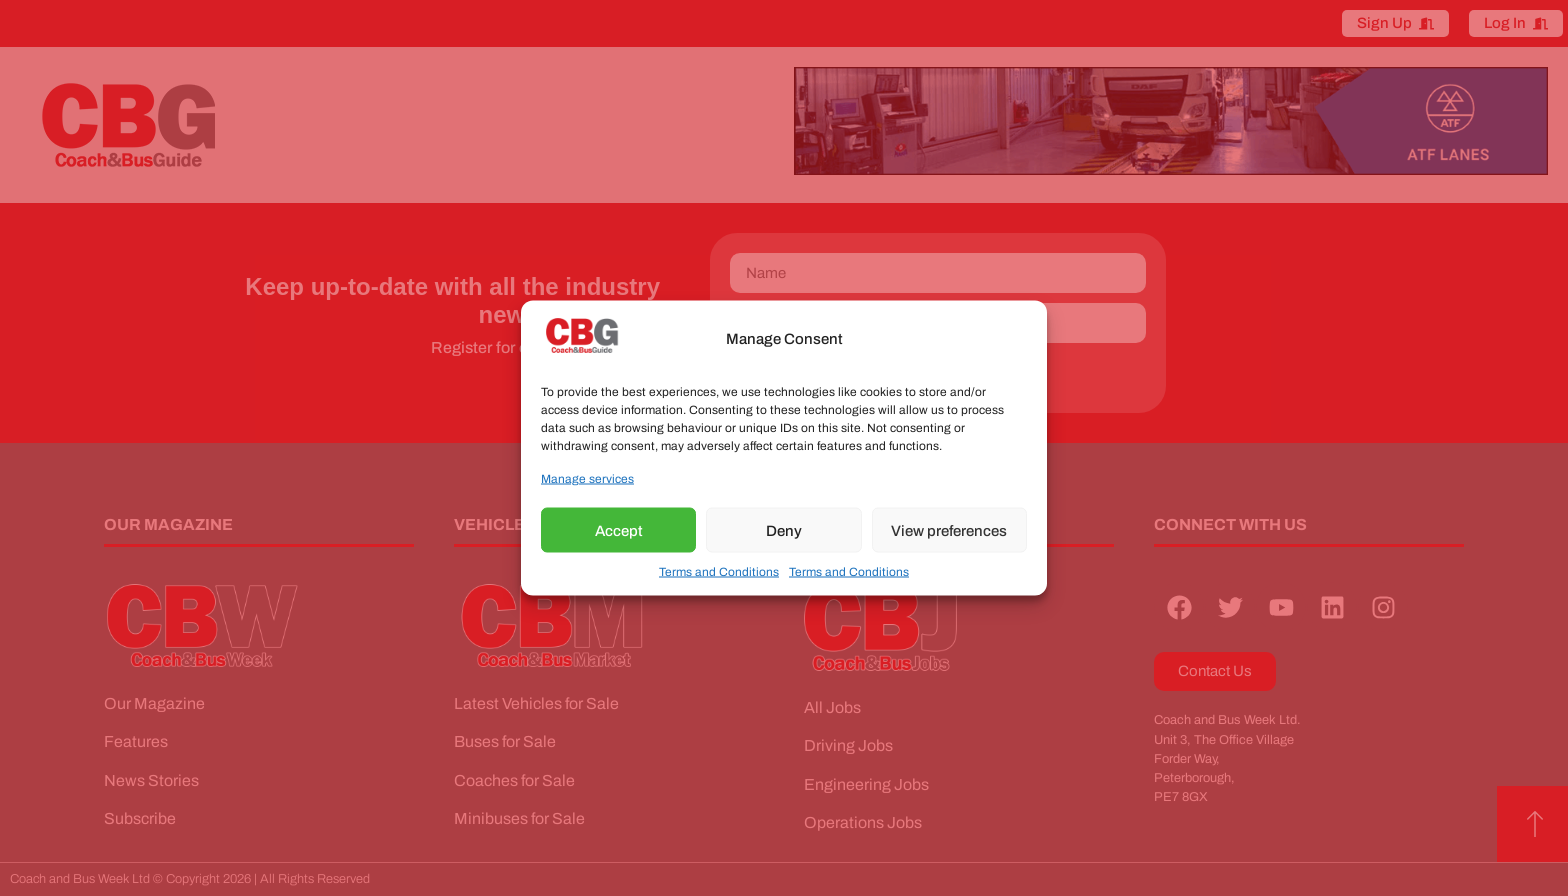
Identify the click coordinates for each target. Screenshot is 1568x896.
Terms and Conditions (719, 572)
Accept (619, 530)
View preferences (949, 530)
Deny (784, 530)
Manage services (587, 479)
